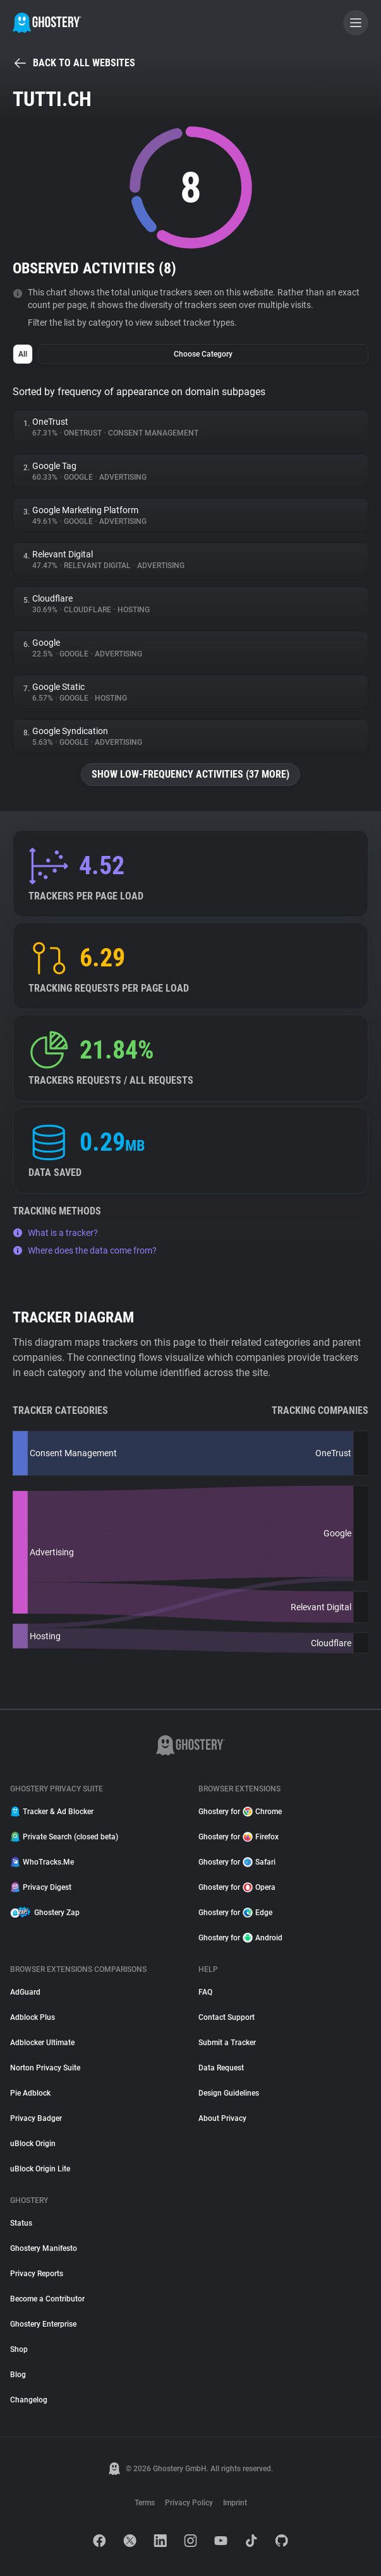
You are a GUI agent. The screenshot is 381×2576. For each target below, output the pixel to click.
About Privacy (222, 2118)
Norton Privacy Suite (45, 2067)
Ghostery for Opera (236, 1887)
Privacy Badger (36, 2118)
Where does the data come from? (85, 1250)
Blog (18, 2374)
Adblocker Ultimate (42, 2042)
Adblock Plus (32, 2017)
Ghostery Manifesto (43, 2248)
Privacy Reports (36, 2273)
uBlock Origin (33, 2143)
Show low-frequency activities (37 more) (190, 774)
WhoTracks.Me (42, 1862)
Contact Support (226, 2017)
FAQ (205, 1992)
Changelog (28, 2399)
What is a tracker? (55, 1233)
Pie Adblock (30, 2093)
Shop (19, 2349)
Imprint (235, 2502)
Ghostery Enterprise (43, 2324)
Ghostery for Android (240, 1938)
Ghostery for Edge (235, 1913)
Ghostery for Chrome (240, 1812)
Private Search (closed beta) (64, 1837)
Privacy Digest (40, 1887)
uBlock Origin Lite (40, 2168)
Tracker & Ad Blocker (52, 1812)
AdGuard (25, 1992)
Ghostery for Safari (236, 1862)
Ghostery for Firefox (238, 1837)
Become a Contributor (47, 2298)
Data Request (221, 2067)
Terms (145, 2502)
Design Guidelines (228, 2093)
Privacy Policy (189, 2502)
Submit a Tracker (227, 2042)
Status (21, 2223)
